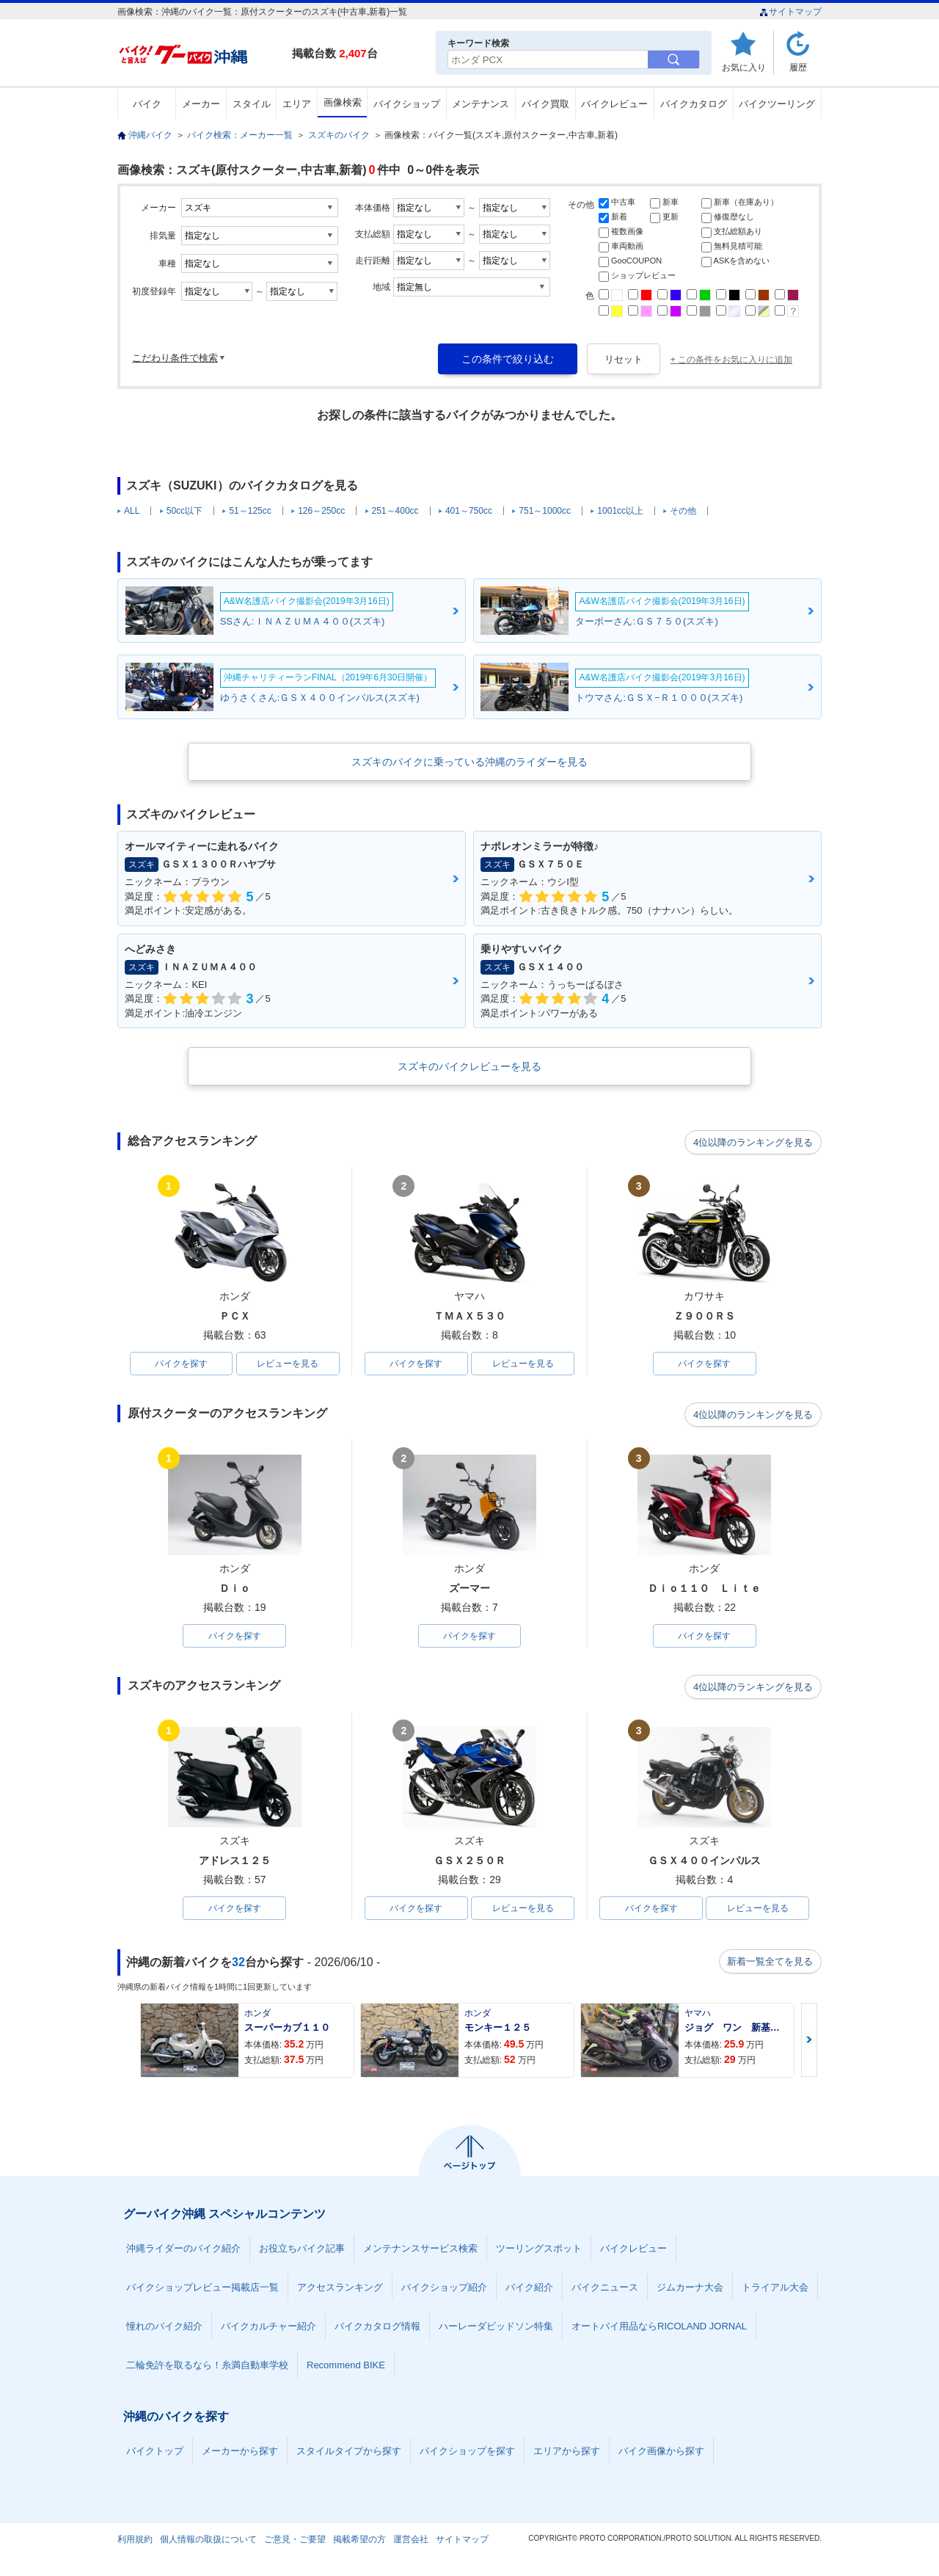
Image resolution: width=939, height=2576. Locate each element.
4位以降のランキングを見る (753, 1142)
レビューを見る (287, 1364)
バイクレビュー (614, 103)
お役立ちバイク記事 (302, 2251)
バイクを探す (181, 1364)
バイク (147, 103)
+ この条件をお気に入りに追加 (731, 359)
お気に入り (744, 67)
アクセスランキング (340, 2290)
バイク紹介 (529, 2290)
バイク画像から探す (661, 2453)
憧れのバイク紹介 (164, 2329)
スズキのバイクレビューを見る (469, 1066)
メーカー (201, 103)
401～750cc (468, 511)
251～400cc (395, 511)
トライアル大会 (775, 2290)
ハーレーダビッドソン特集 (496, 2329)
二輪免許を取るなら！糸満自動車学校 (207, 2367)
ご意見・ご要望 (295, 2542)
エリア (296, 103)
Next (809, 2043)
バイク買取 (545, 103)
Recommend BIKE (346, 2367)
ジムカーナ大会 (690, 2290)
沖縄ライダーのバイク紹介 (183, 2251)
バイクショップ (406, 103)
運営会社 (410, 2542)
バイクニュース (604, 2290)
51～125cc (250, 511)
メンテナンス (480, 103)
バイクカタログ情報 (377, 2329)
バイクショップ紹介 (444, 2290)
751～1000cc (545, 511)
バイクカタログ (693, 103)
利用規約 (135, 2542)
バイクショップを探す (467, 2453)
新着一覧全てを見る (769, 1965)
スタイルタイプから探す (348, 2453)
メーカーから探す (240, 2453)
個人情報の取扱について (208, 2542)
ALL (131, 511)
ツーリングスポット (539, 2251)
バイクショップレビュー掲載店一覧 (202, 2290)
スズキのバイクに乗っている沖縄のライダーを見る (469, 762)
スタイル (252, 103)
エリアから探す (566, 2453)
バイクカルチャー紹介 (268, 2329)
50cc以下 (184, 511)
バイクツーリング (777, 103)
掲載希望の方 (359, 2542)
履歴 (798, 67)
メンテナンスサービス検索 (420, 2251)
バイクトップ (154, 2453)
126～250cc (321, 511)
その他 (683, 511)
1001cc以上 (620, 511)
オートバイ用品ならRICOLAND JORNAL (659, 2329)
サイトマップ (790, 12)
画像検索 (343, 102)
